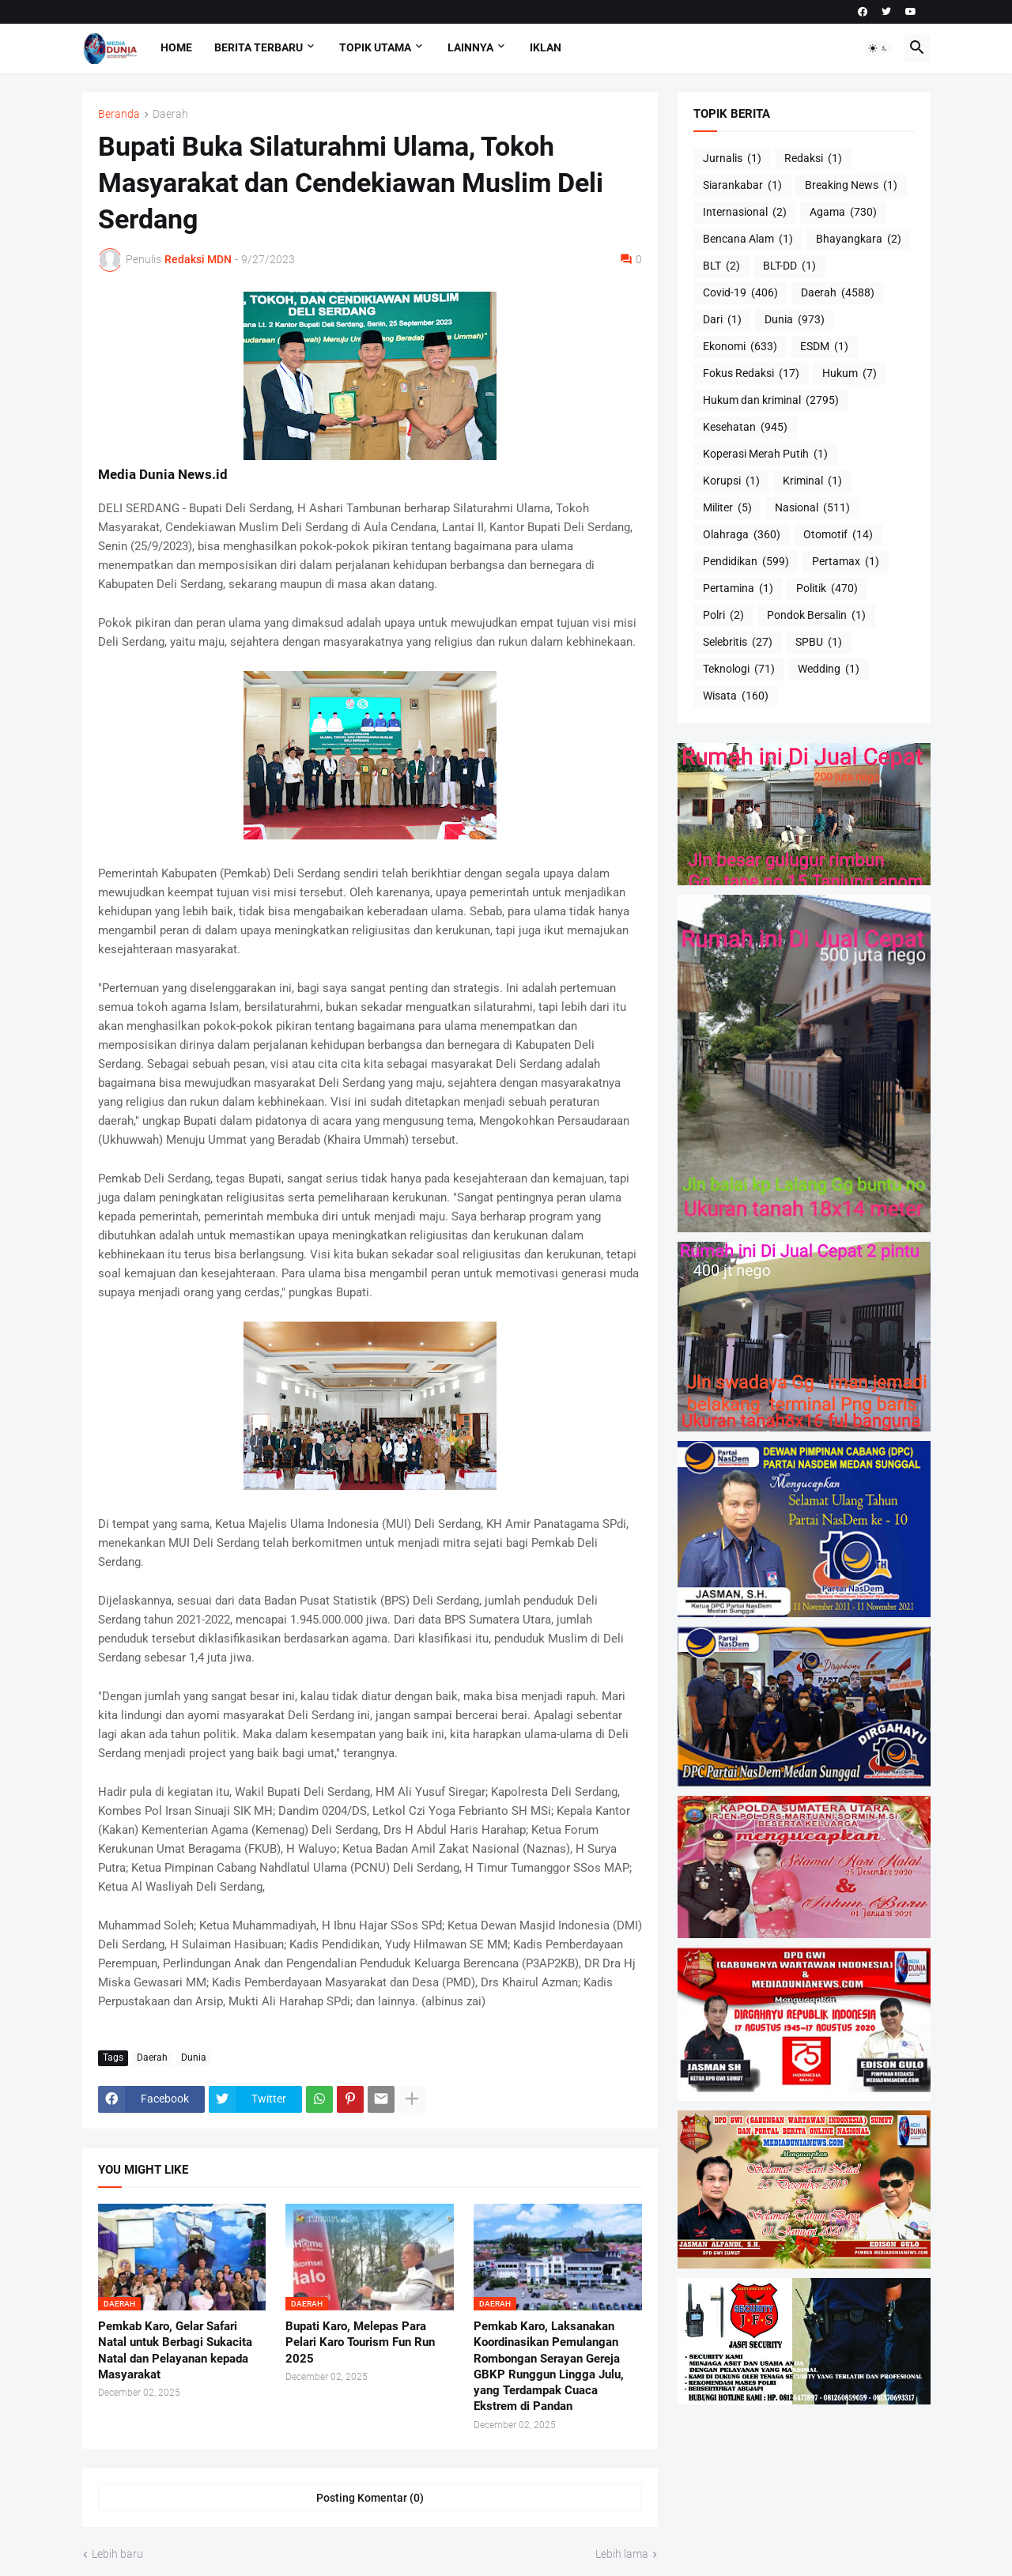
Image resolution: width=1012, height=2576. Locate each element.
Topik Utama (375, 47)
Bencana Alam (748, 239)
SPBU (818, 643)
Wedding (828, 669)
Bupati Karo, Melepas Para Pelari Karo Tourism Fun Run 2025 (360, 2342)
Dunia (193, 2057)
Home (176, 47)
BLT (721, 266)
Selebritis (737, 643)
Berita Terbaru (258, 47)
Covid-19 (740, 293)
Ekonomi (740, 347)
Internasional (745, 213)
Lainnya (470, 47)
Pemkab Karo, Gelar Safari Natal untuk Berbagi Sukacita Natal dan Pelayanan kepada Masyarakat (175, 2350)
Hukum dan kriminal (771, 401)
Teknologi (739, 669)
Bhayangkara (858, 239)
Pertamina (738, 589)
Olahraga (741, 535)
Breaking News (851, 186)
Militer (727, 508)
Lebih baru (117, 2554)
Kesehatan (745, 428)
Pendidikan (746, 562)
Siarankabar (742, 186)
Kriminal (812, 481)
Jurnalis (732, 159)
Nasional (812, 508)
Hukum (849, 374)
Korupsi (731, 481)
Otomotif (838, 535)
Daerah (170, 114)
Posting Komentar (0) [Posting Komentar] (370, 2497)
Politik (827, 589)
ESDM (824, 347)
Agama (843, 213)
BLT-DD (789, 266)
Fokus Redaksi (751, 374)
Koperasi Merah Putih (765, 454)
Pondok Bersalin (816, 616)
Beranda (119, 114)
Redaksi (813, 159)
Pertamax (845, 562)
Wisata (735, 696)
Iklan (545, 47)
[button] (878, 48)
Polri (723, 616)
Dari (722, 320)
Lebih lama (621, 2554)
